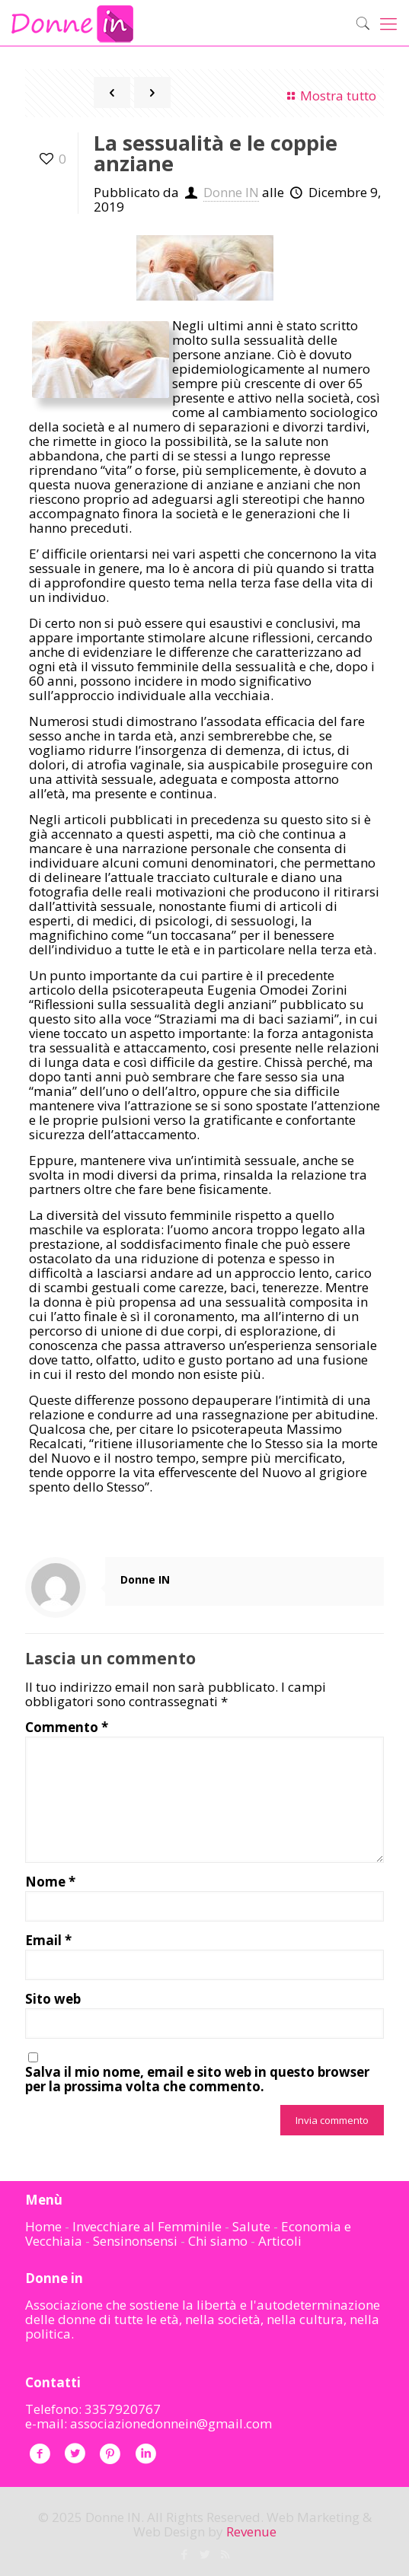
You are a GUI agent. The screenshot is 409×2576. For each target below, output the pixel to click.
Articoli (280, 2241)
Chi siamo (218, 2241)
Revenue (251, 2531)
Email (48, 1940)
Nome (50, 1881)
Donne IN (231, 192)
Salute (251, 2226)
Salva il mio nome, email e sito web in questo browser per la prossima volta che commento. (197, 2079)
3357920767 (123, 2409)
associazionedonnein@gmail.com (171, 2423)
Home (43, 2226)
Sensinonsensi (135, 2241)
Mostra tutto (329, 95)
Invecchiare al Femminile (147, 2226)
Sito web (53, 1999)
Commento (66, 1727)
